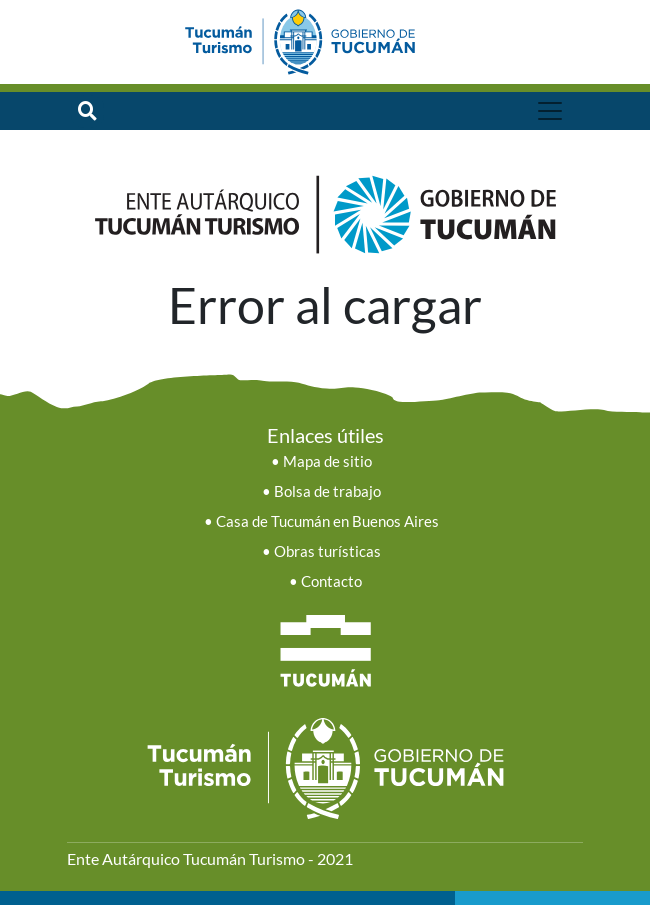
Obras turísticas (327, 551)
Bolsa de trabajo (327, 491)
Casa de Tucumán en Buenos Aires (327, 521)
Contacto (331, 581)
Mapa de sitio (327, 461)
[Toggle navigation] (550, 111)
